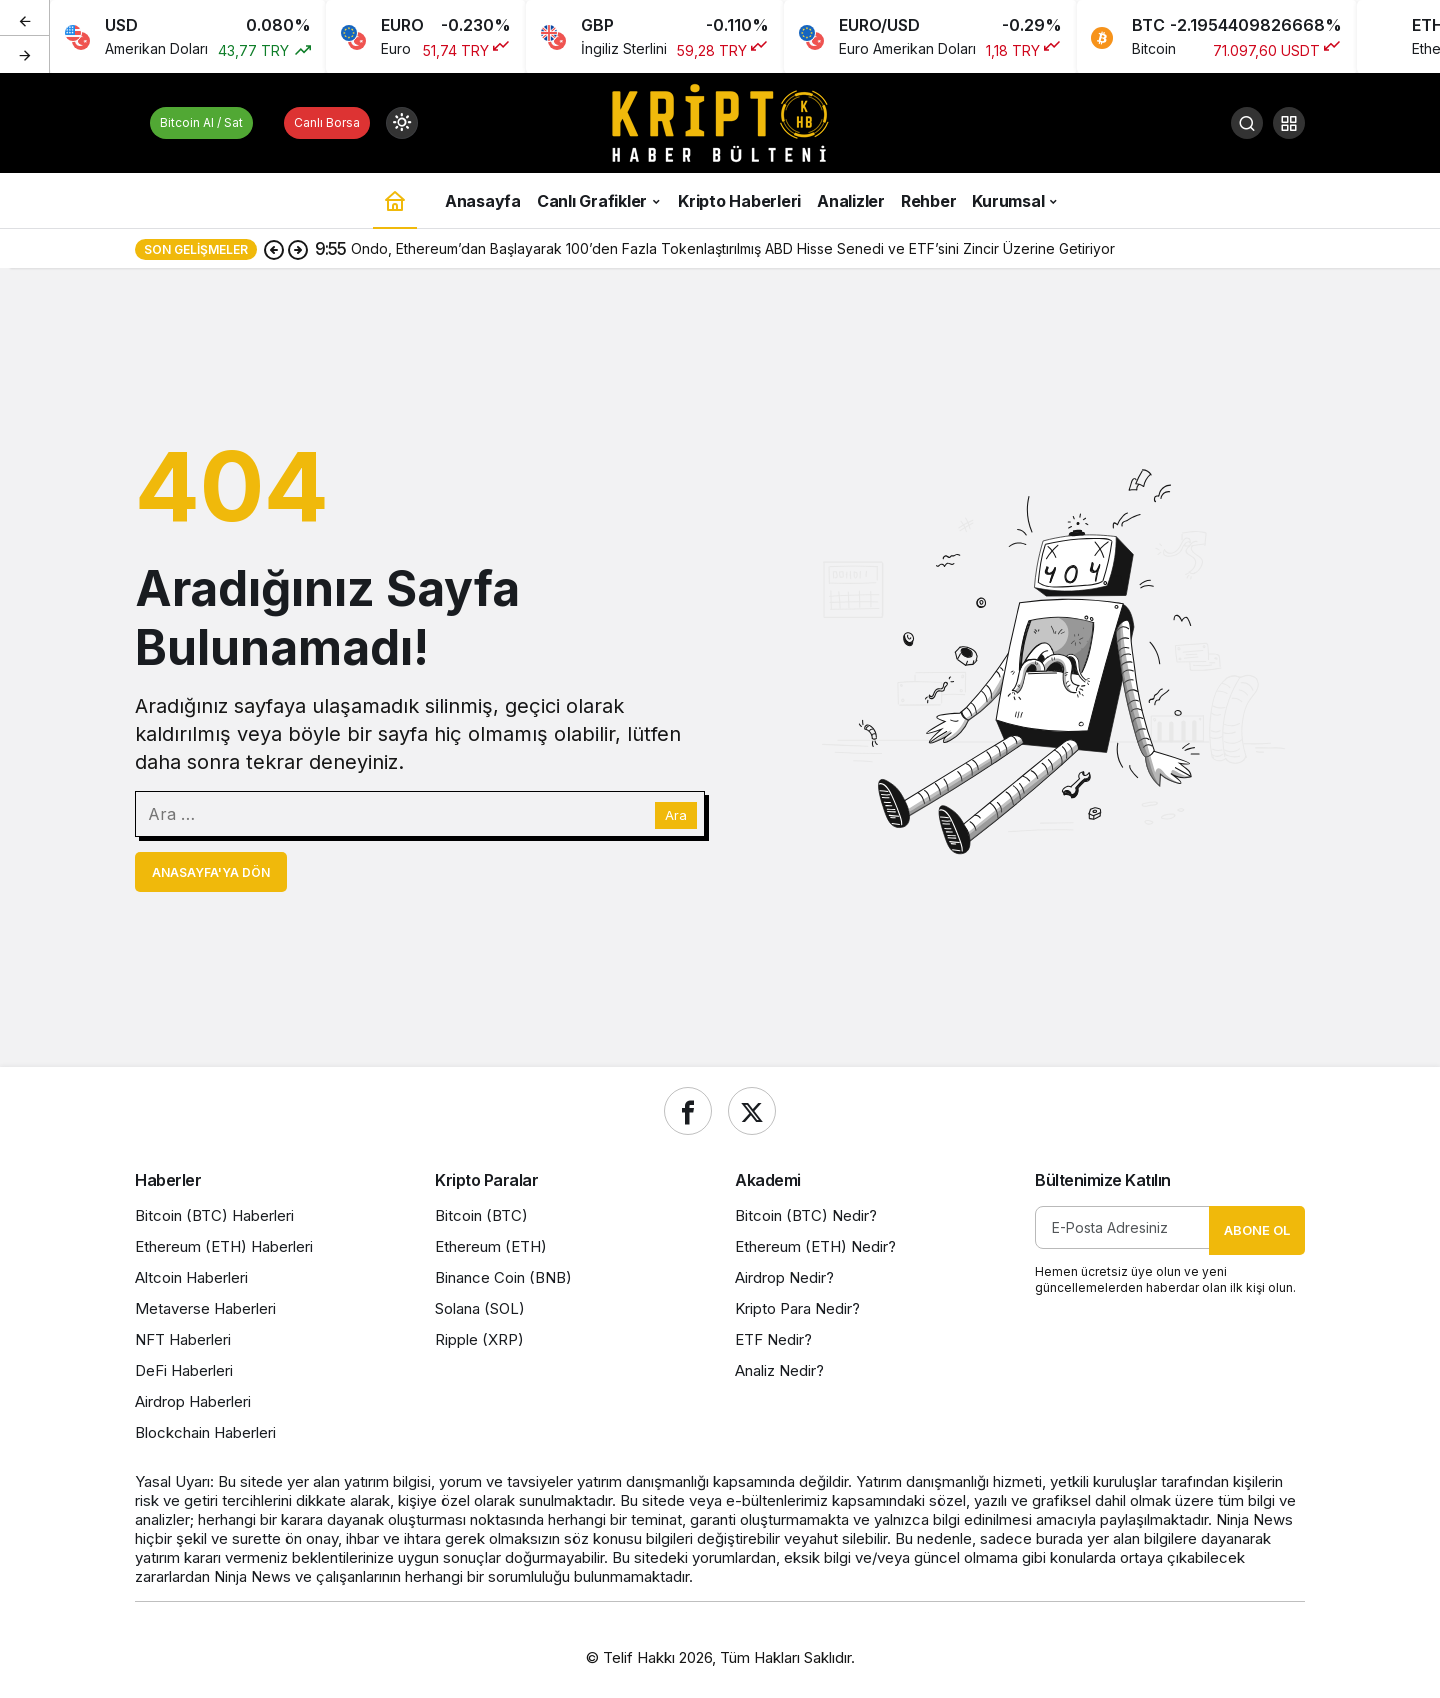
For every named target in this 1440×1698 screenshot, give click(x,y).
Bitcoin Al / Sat (201, 122)
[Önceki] (25, 19)
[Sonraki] (25, 54)
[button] (1289, 123)
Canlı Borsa (327, 122)
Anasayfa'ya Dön (211, 872)
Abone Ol (1257, 1230)
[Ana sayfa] (395, 200)
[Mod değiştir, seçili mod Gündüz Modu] (402, 123)
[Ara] (1247, 123)
